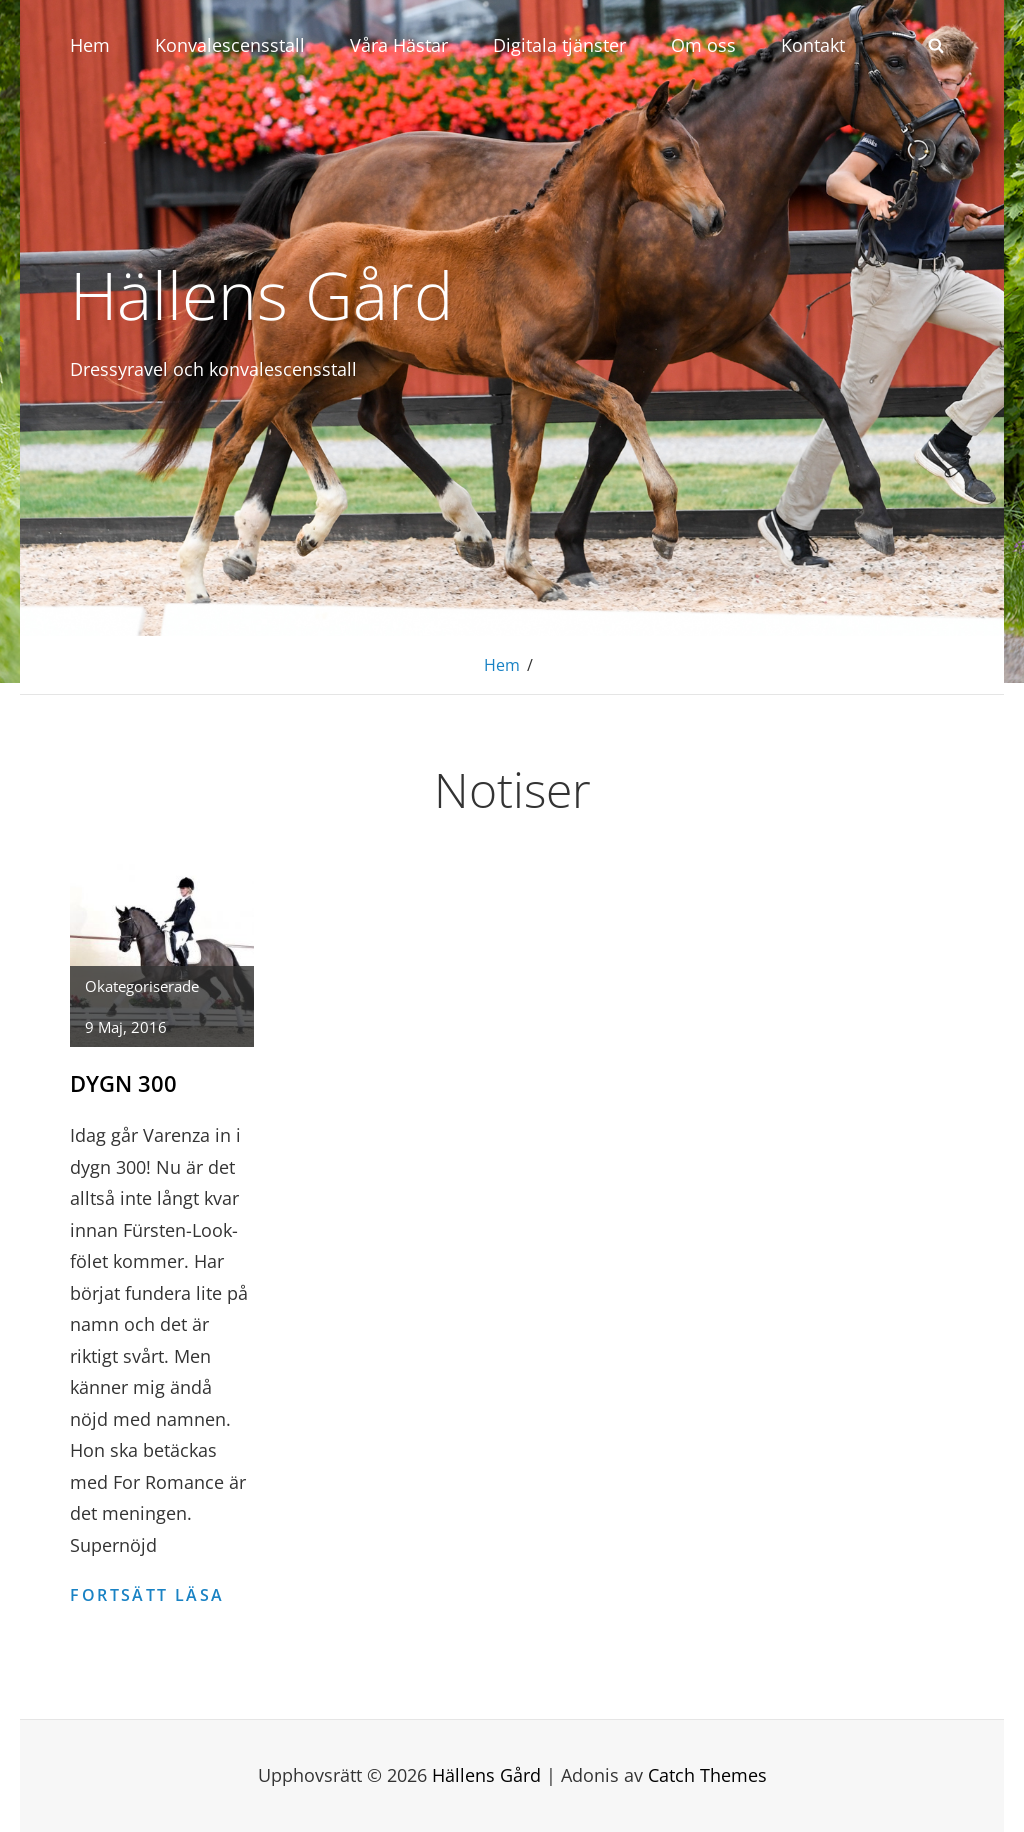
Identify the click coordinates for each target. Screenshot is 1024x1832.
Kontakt (813, 45)
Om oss (703, 45)
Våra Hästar (399, 45)
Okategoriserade (142, 986)
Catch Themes (707, 1775)
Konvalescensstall (230, 45)
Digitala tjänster (559, 45)
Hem (90, 45)
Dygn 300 (123, 1083)
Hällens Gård (261, 294)
